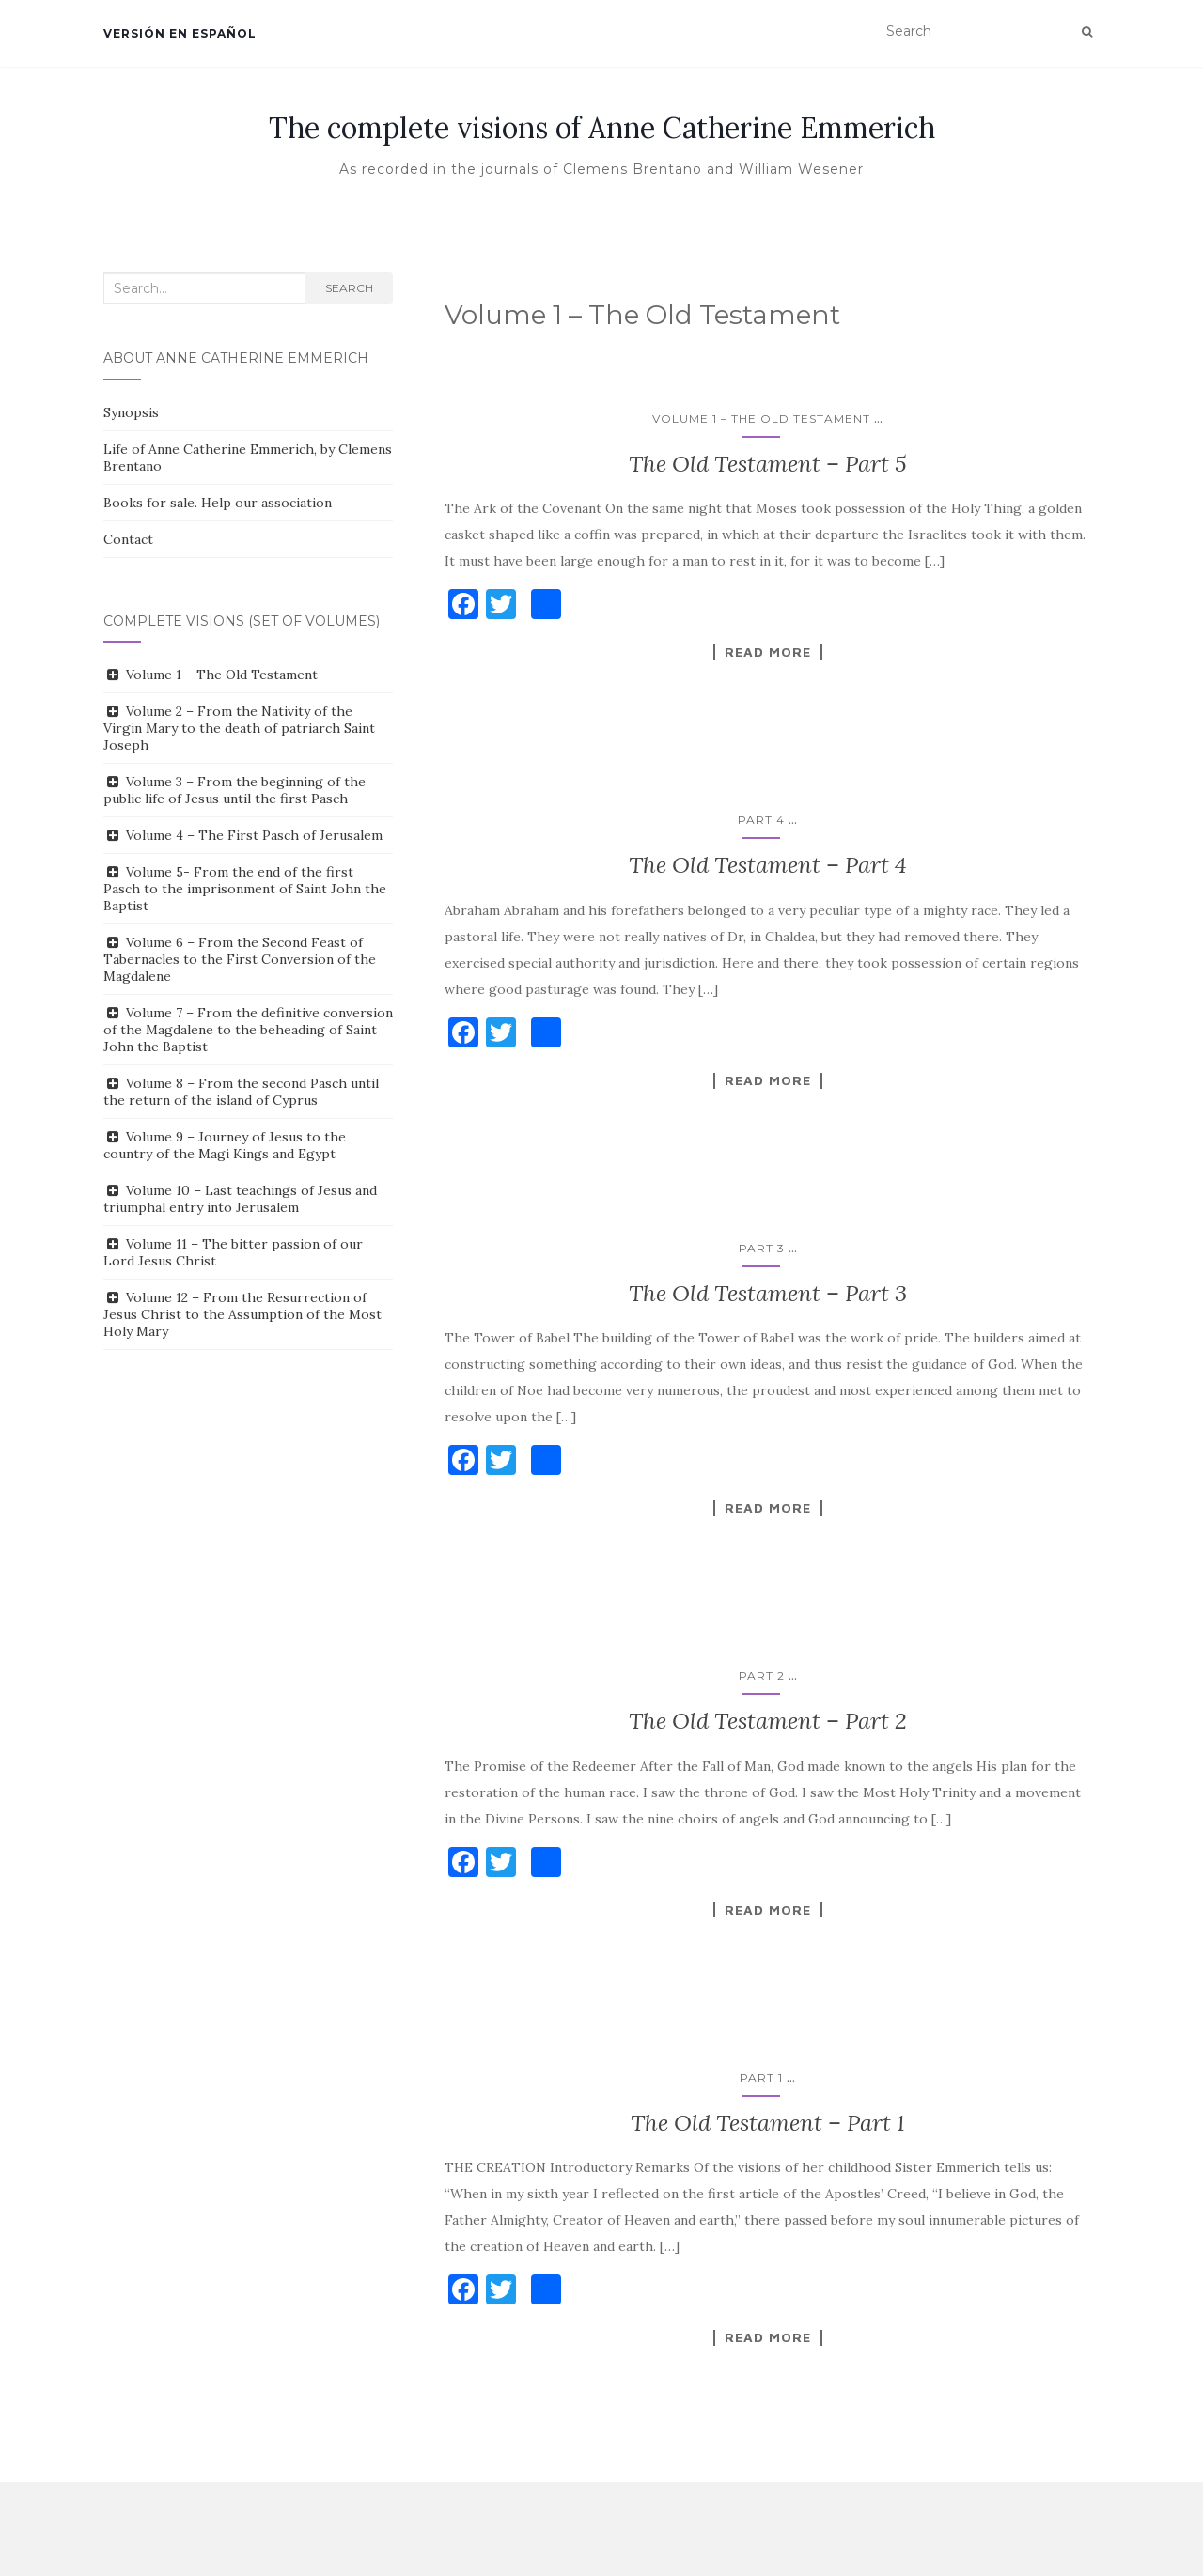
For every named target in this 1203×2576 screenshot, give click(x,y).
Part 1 (761, 2078)
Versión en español (180, 33)
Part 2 (762, 1675)
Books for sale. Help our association (217, 502)
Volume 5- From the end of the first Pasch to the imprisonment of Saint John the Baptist (244, 888)
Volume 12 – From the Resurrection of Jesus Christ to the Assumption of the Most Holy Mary (242, 1314)
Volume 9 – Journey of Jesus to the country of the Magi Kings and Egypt (224, 1145)
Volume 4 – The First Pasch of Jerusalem (254, 835)
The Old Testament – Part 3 (768, 1293)
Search (349, 288)
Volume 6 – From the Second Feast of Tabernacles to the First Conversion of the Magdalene (239, 959)
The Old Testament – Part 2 (768, 1720)
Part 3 (762, 1248)
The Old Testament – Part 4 (768, 864)
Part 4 (761, 820)
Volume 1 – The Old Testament (761, 418)
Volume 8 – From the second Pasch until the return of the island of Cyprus (241, 1092)
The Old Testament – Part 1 (768, 2122)
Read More (768, 652)
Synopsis (131, 412)
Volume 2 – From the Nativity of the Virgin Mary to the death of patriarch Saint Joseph (239, 728)
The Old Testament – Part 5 (768, 463)
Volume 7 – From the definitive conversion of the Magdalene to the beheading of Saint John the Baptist (248, 1029)
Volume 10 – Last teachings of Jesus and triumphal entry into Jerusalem (240, 1199)
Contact (128, 539)
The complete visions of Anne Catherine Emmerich (602, 128)
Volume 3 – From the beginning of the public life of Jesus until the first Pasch (234, 790)
